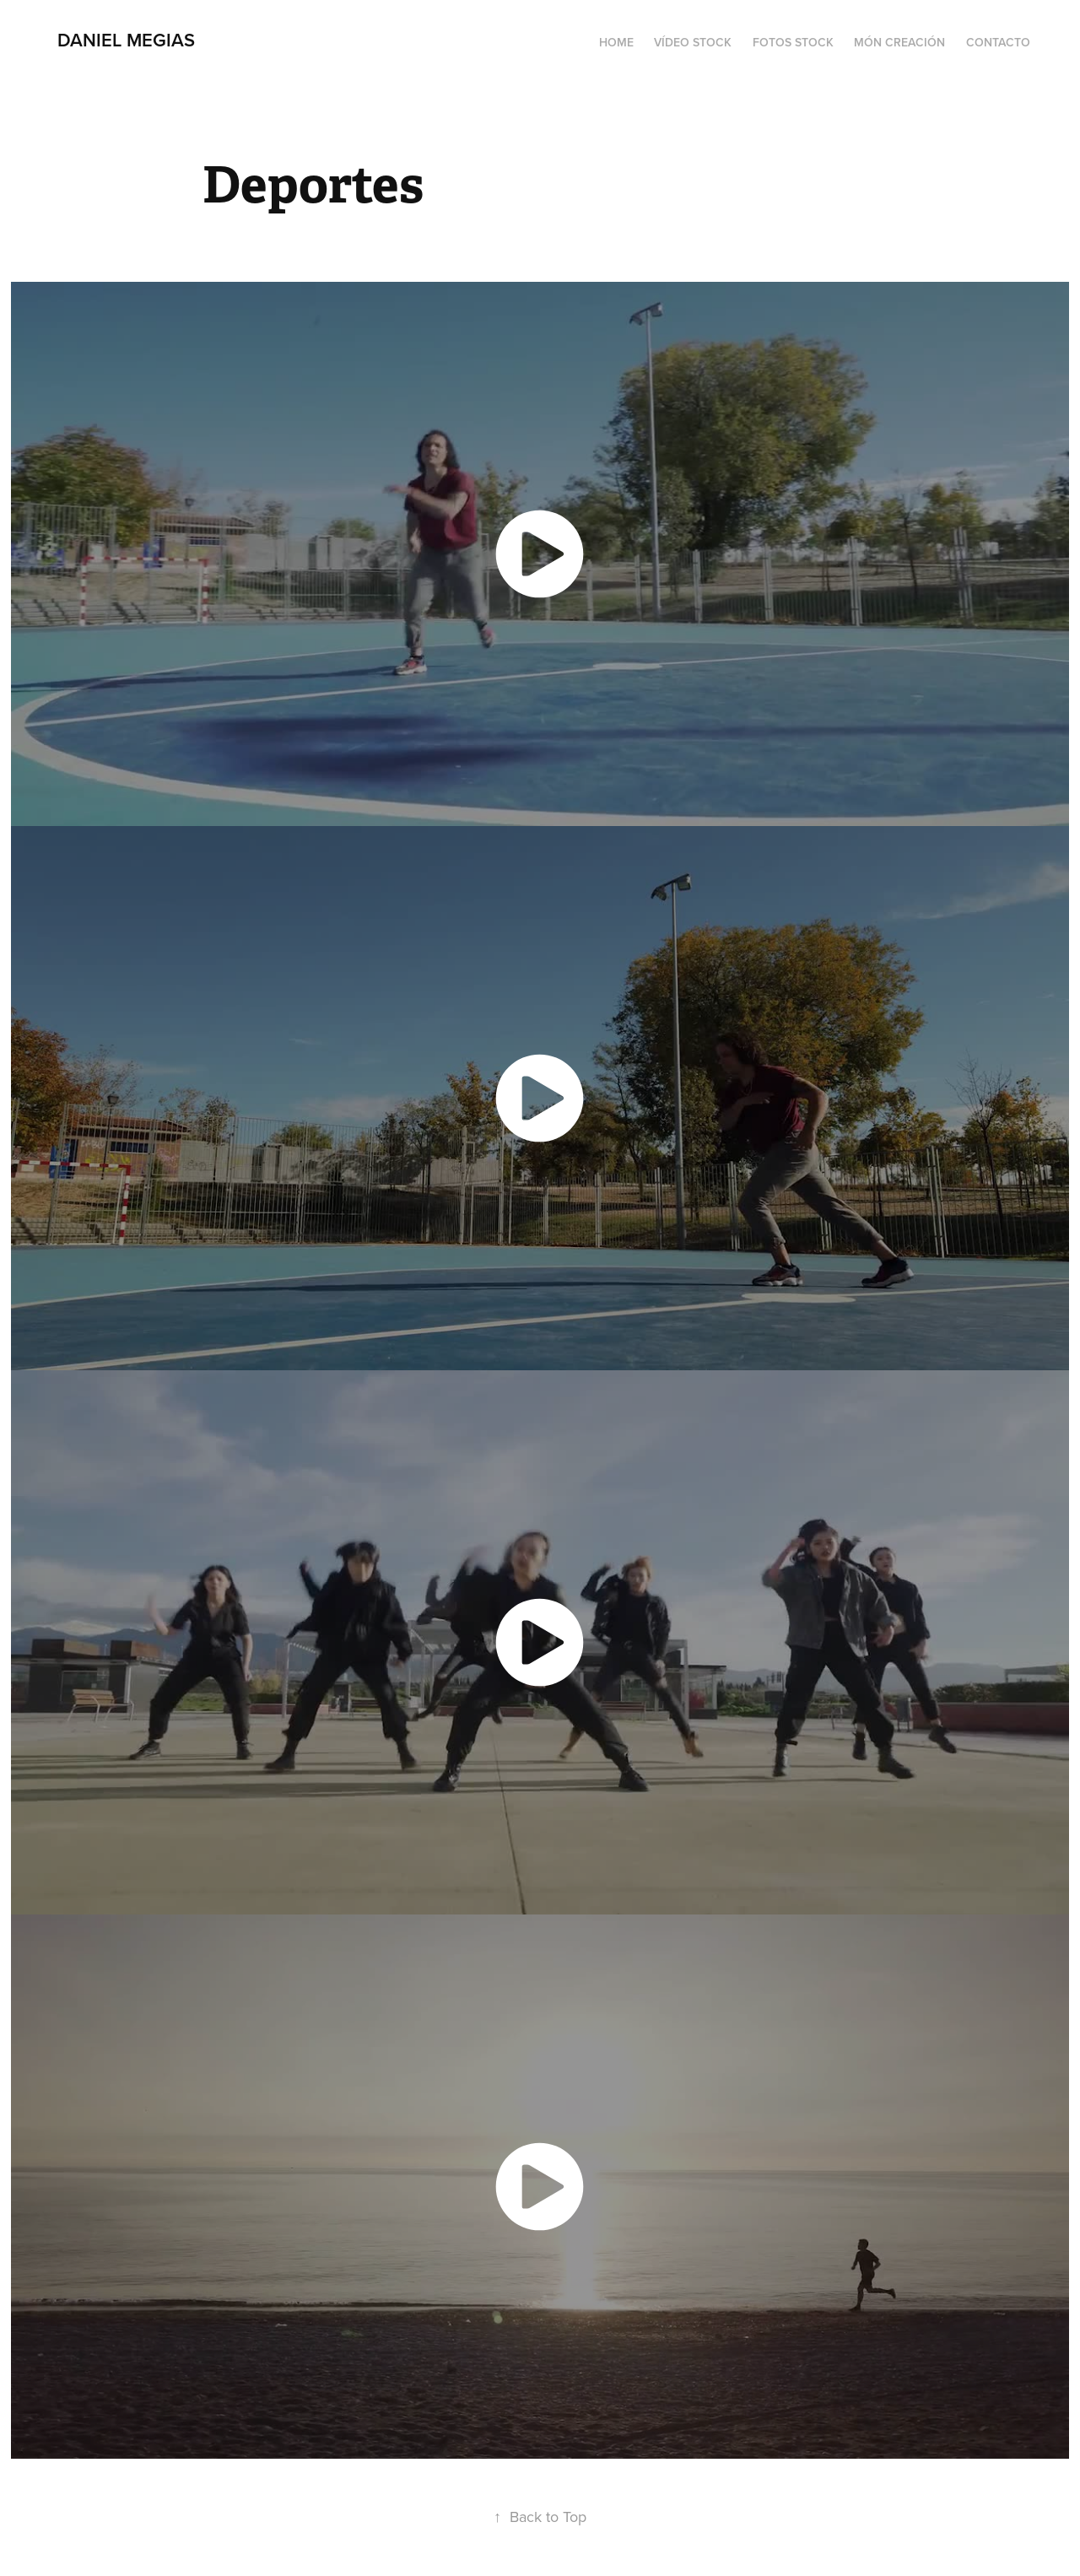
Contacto (998, 42)
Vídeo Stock (693, 42)
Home (616, 42)
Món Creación (899, 42)
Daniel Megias (126, 39)
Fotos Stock (793, 42)
